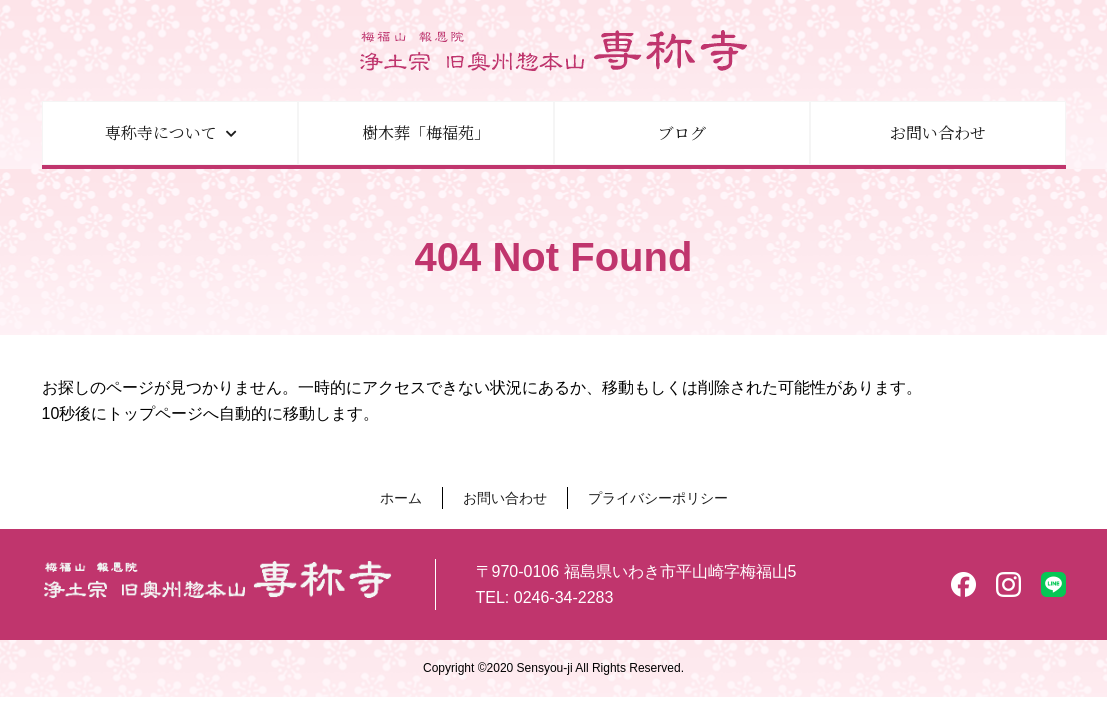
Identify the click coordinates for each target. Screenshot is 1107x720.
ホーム (401, 498)
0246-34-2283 (564, 597)
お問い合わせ (938, 132)
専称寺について (161, 132)
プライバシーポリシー (658, 498)
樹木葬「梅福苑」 (426, 132)
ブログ (682, 132)
